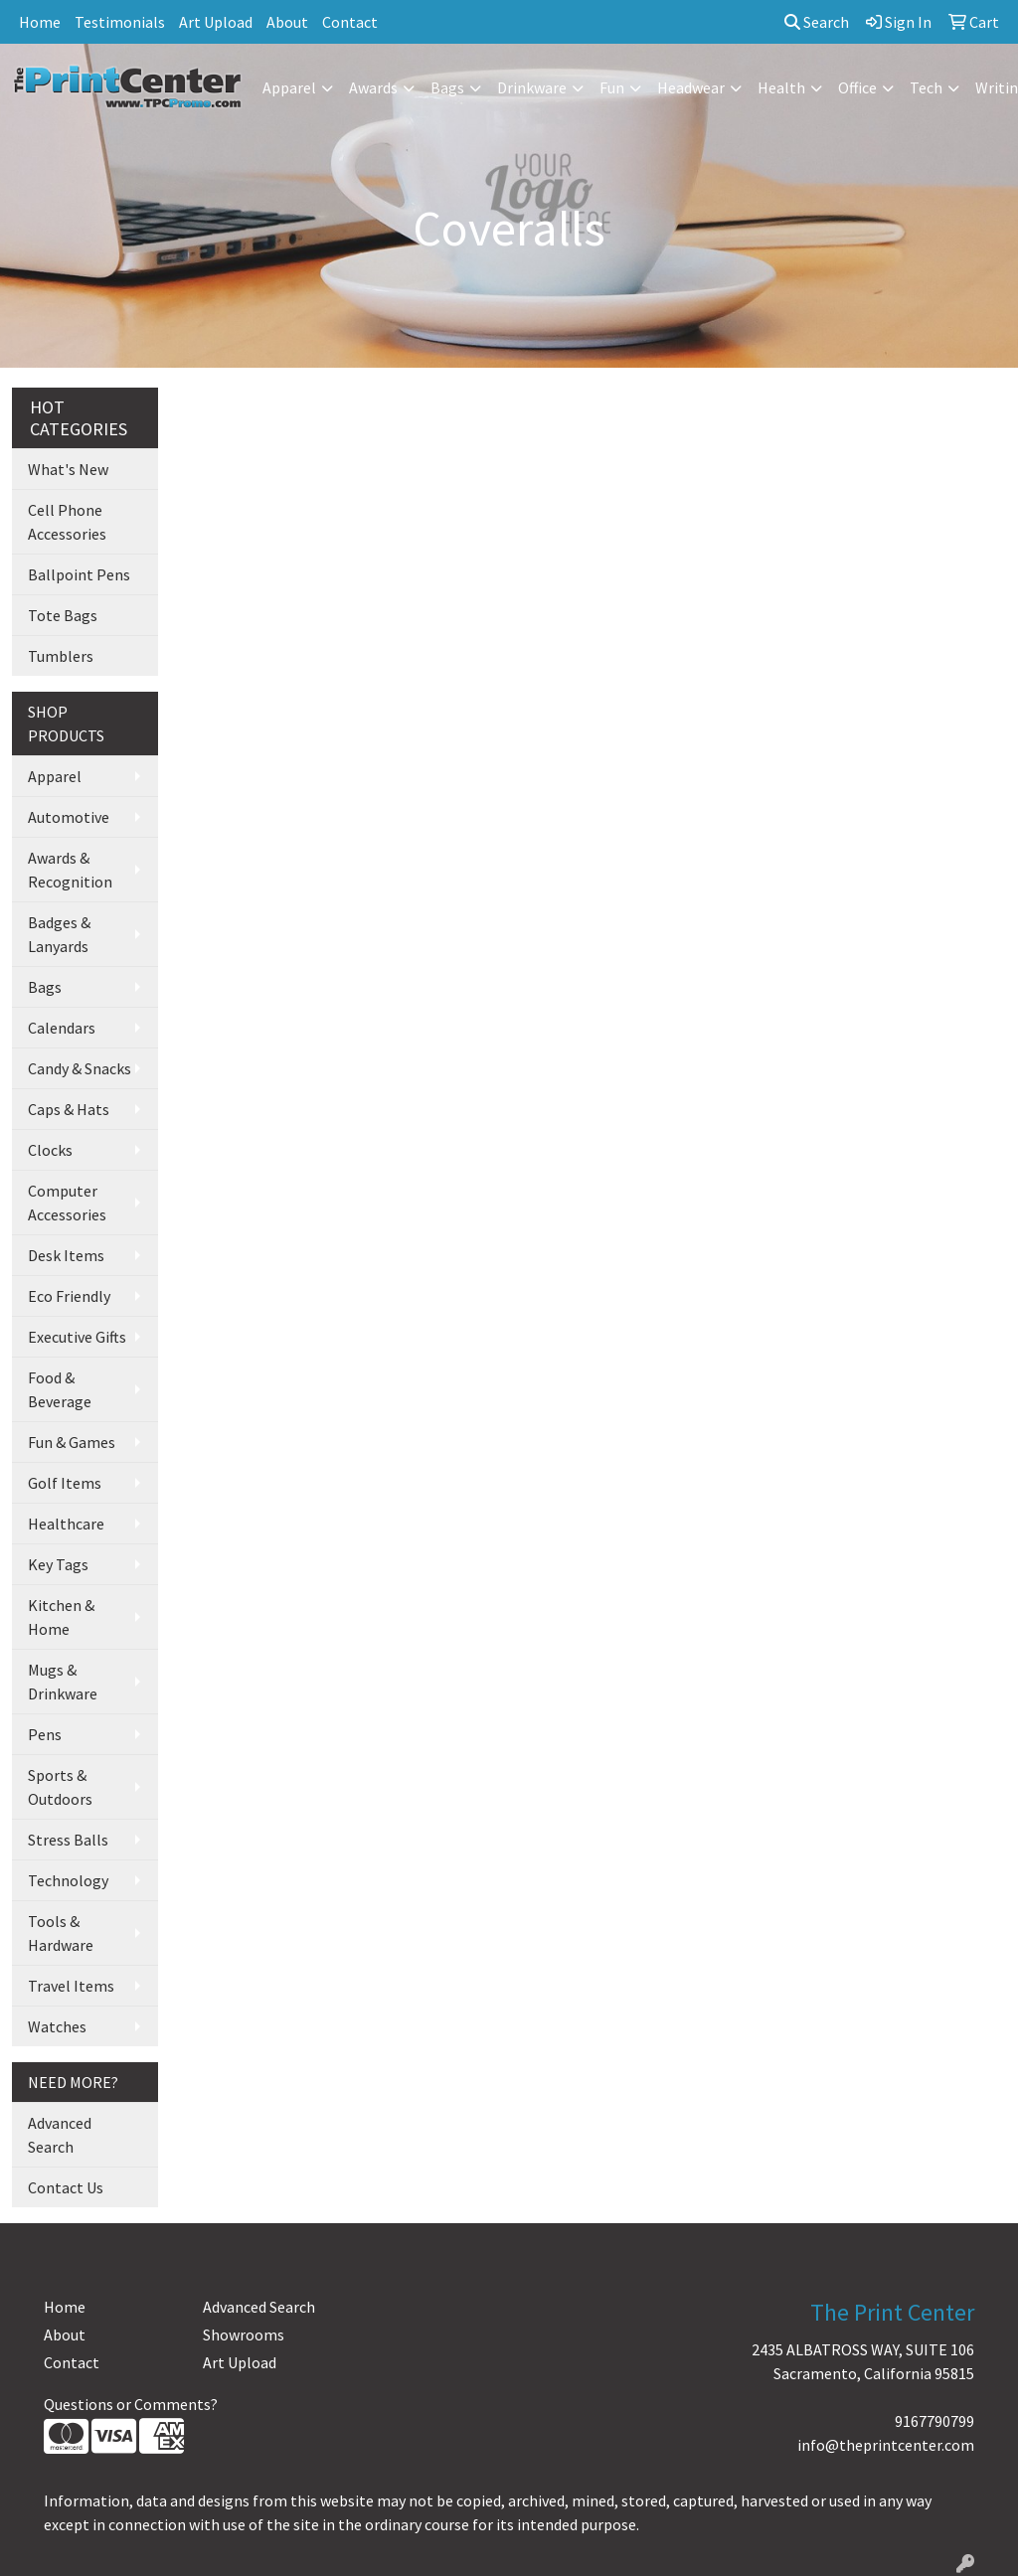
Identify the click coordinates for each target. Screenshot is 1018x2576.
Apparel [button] (289, 87)
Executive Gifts (77, 1337)
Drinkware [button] (532, 87)
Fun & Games (71, 1442)
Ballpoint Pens (79, 574)
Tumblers (60, 656)
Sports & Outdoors (60, 1787)
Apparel (55, 776)
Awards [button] (373, 87)
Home (40, 22)
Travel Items (71, 1986)
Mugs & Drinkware (62, 1681)
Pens (45, 1734)
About (287, 22)
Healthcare (66, 1523)
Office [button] (857, 87)
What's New (68, 469)
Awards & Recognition (70, 869)
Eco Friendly (69, 1296)
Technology (68, 1880)
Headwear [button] (691, 87)
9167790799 (934, 2421)
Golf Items (64, 1483)
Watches (57, 2026)
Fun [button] (611, 87)
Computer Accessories (67, 1202)
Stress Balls (68, 1840)
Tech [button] (926, 87)
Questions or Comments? (131, 2404)
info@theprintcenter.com (885, 2445)
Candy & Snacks (79, 1068)
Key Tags (58, 1564)
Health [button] (781, 87)
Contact (350, 22)
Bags (45, 987)
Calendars (61, 1028)
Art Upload (216, 22)
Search (816, 22)
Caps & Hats (68, 1109)
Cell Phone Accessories (67, 522)
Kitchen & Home (61, 1617)
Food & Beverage (59, 1389)
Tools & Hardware (60, 1933)
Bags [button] (447, 87)
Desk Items (66, 1255)
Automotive (68, 817)
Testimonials (120, 22)
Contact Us (65, 2187)
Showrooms (243, 2334)
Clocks (50, 1150)
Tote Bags (62, 615)
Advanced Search (59, 2135)
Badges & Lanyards (59, 934)
